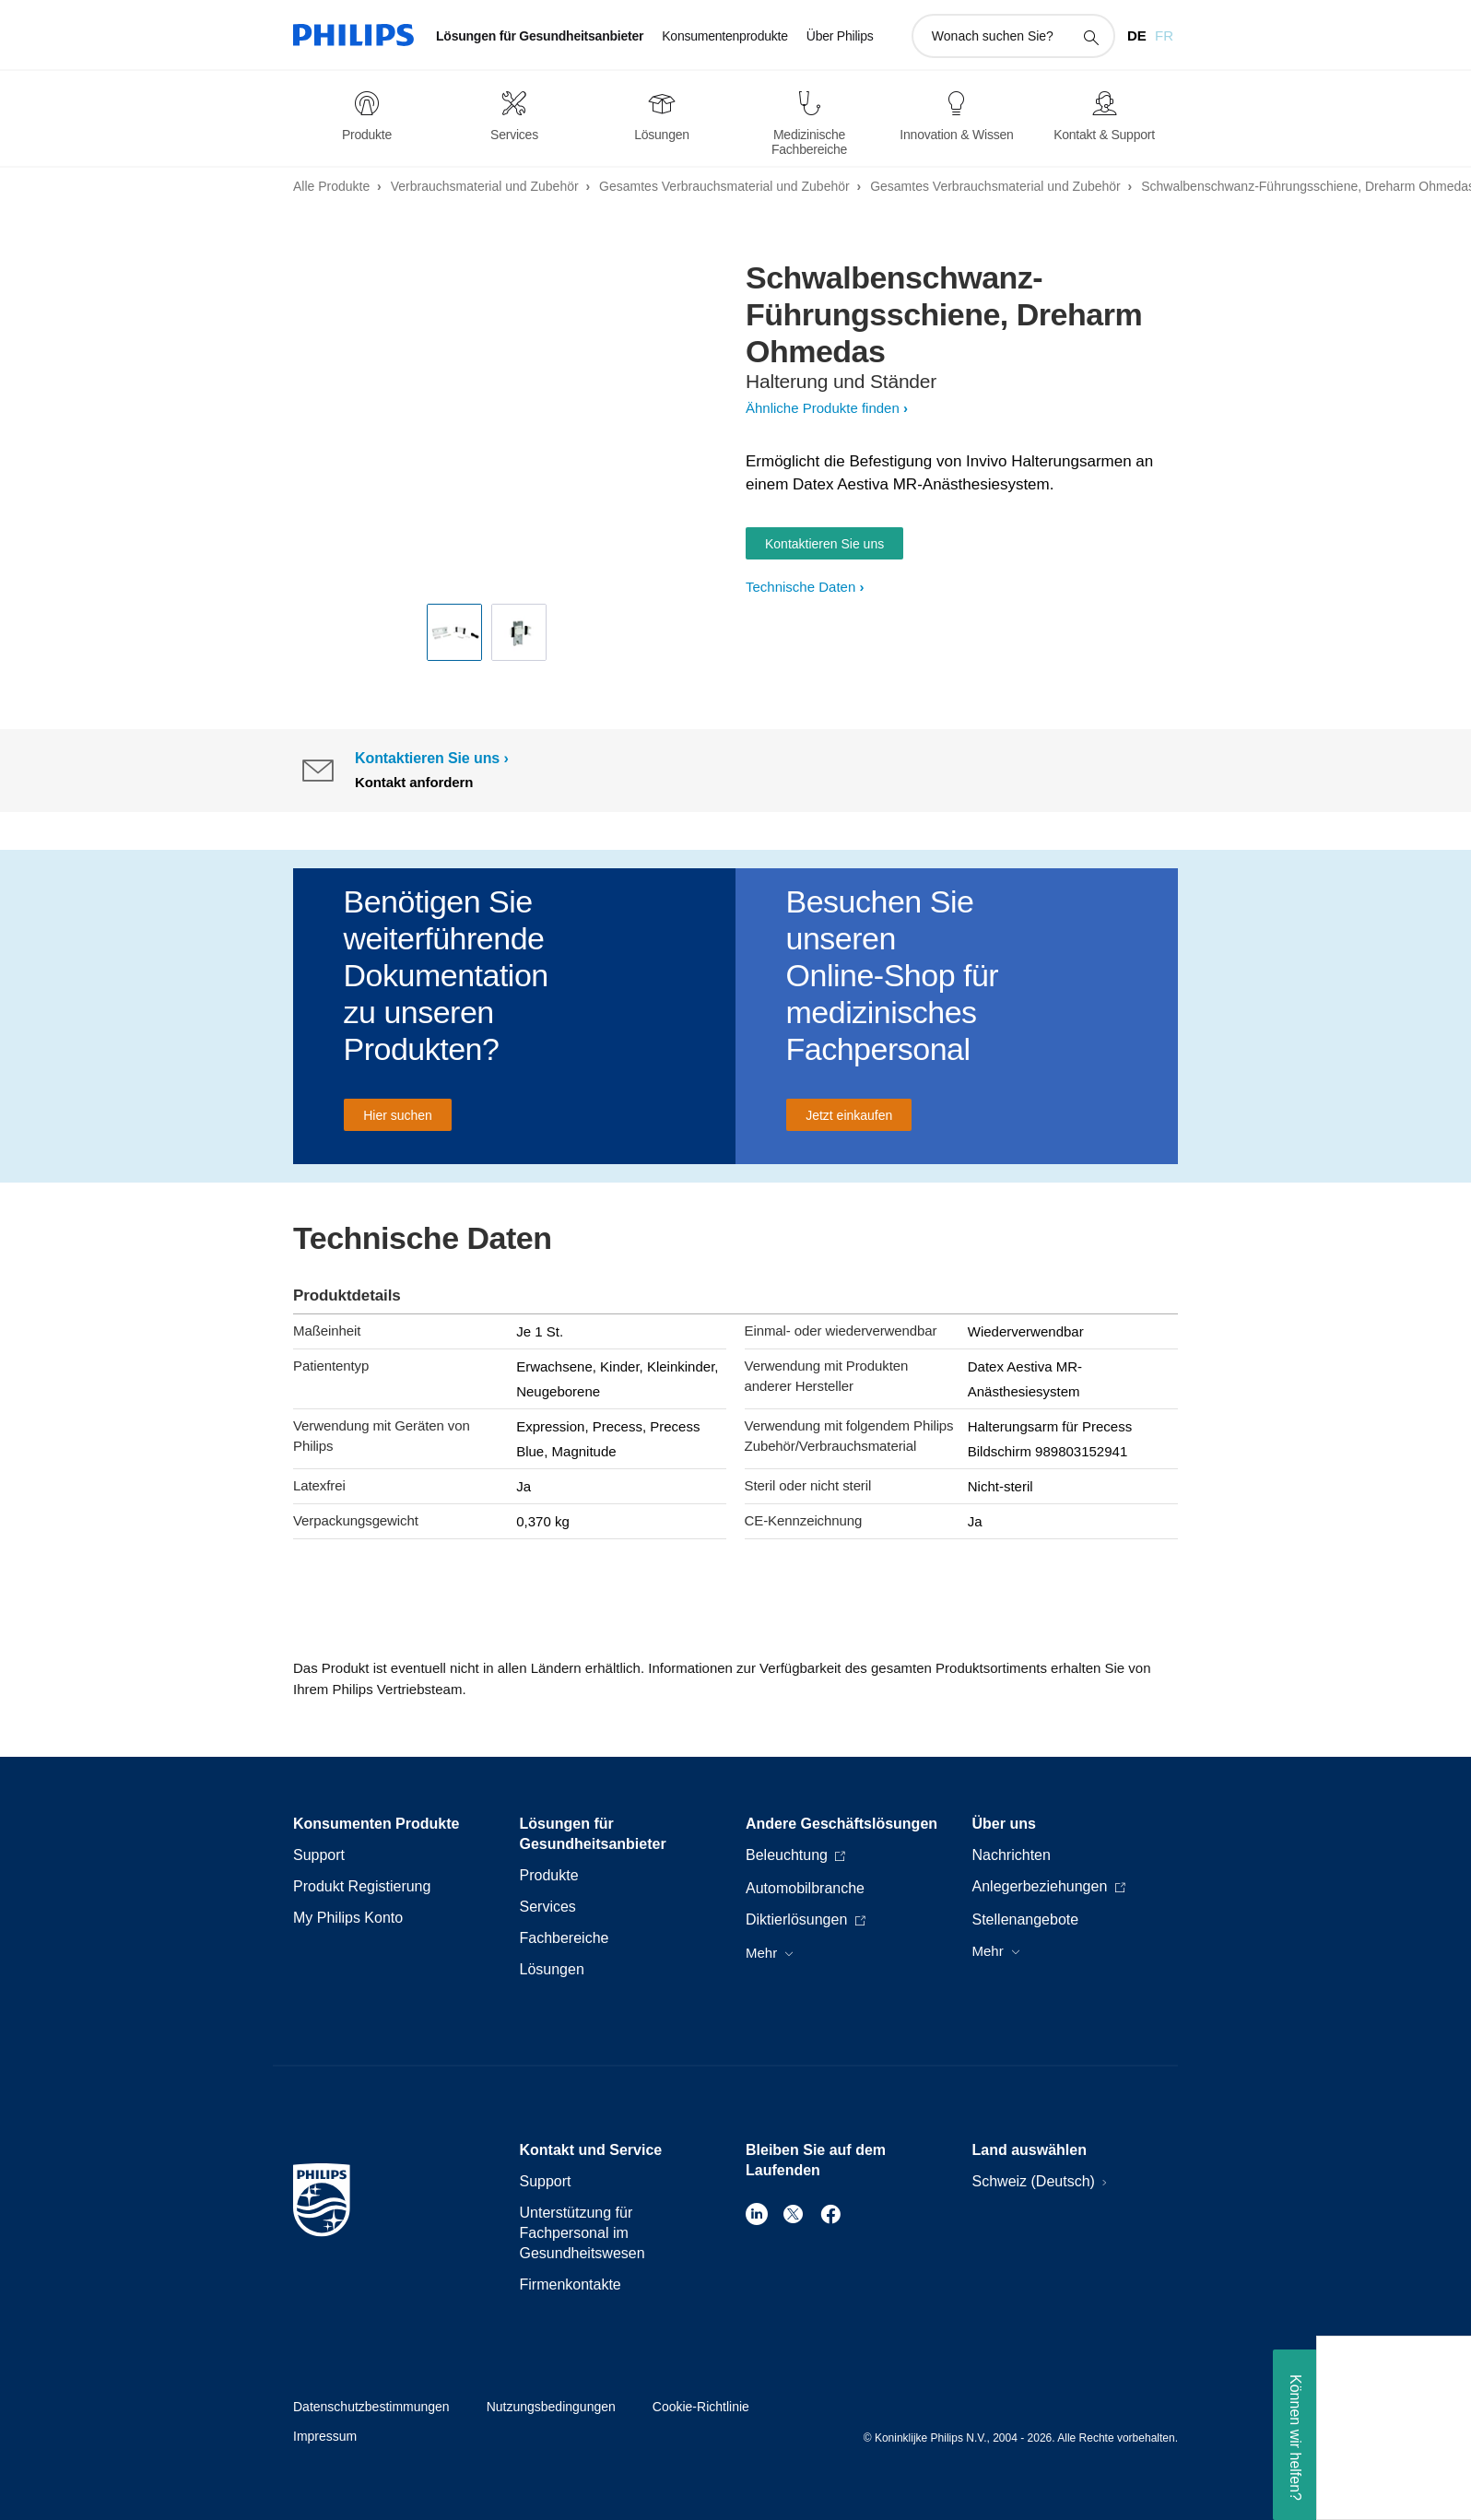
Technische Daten (800, 587)
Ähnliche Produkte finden (823, 408)
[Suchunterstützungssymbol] (1090, 37)
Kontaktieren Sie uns (824, 543)
